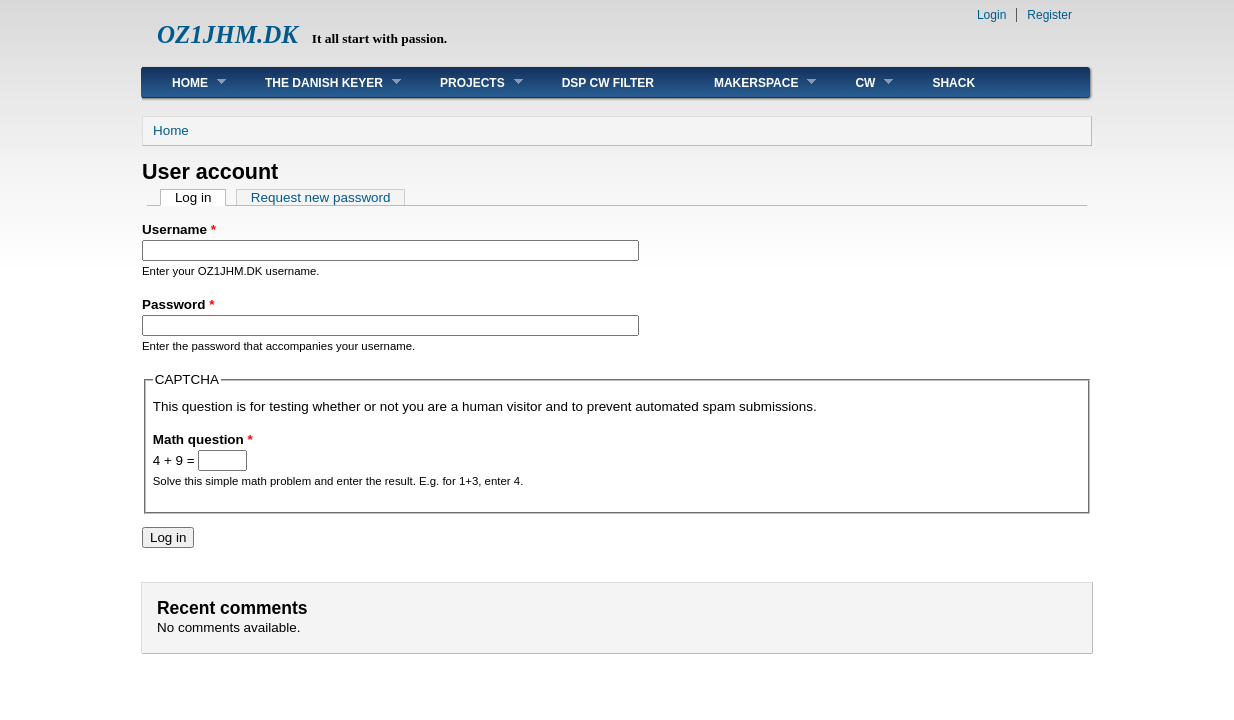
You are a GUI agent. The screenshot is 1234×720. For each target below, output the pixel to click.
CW (859, 82)
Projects (466, 82)
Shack (953, 83)
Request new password (321, 197)
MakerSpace (750, 82)
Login (991, 15)
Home (184, 82)
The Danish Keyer (318, 82)
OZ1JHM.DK (227, 34)
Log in (200, 197)
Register (1049, 15)
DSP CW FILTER (608, 83)
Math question (203, 439)
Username (179, 229)
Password (178, 304)
